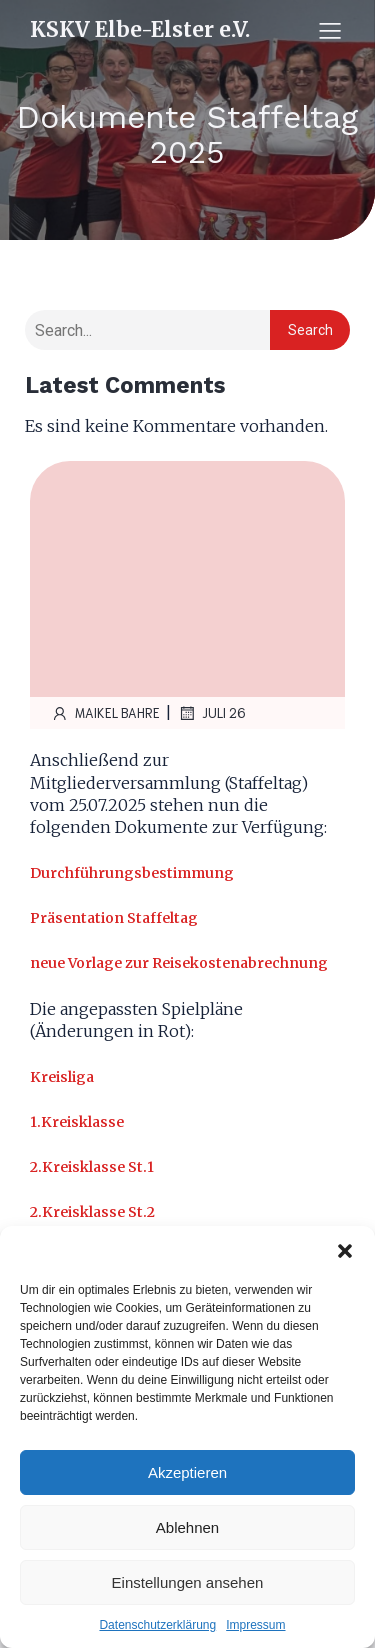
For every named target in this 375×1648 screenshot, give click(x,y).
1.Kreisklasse (77, 1122)
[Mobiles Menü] (330, 30)
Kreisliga (62, 1077)
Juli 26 (211, 713)
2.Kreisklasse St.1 (92, 1167)
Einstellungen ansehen (188, 1582)
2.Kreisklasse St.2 (92, 1212)
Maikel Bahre (105, 713)
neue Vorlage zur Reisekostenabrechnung (179, 963)
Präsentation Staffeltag (114, 918)
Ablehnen (187, 1527)
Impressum (255, 1625)
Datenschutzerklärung (157, 1625)
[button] (345, 1251)
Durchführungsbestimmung (132, 873)
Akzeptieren (187, 1472)
